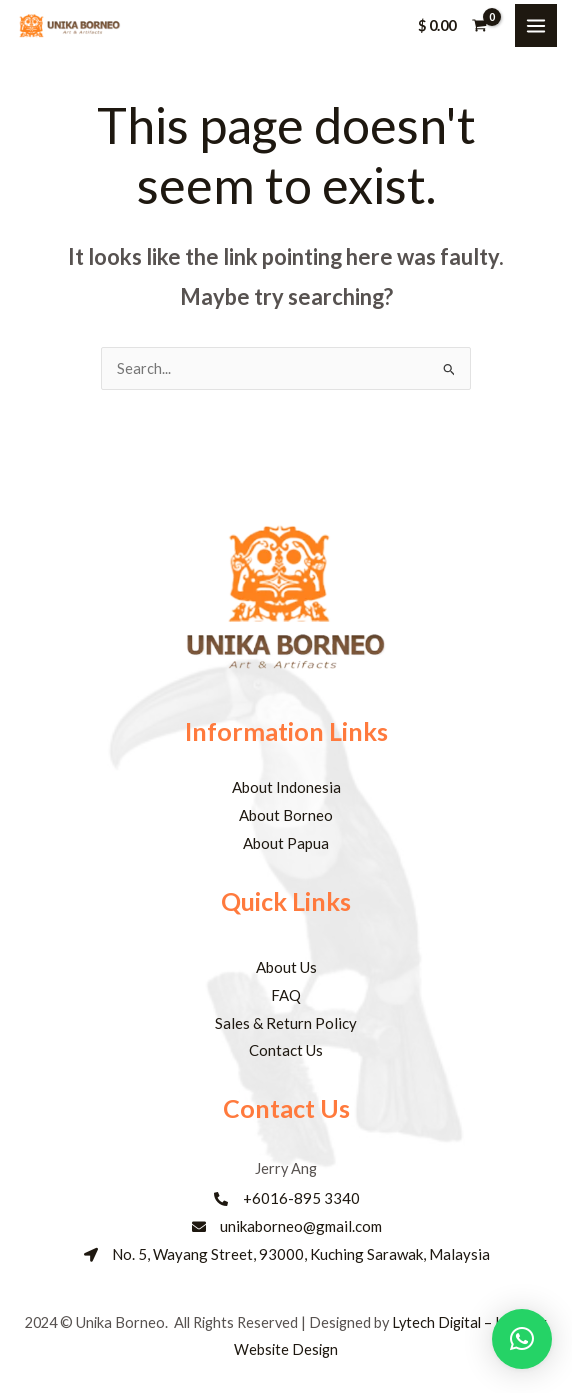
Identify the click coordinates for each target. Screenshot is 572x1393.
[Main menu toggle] (536, 25)
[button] (522, 1339)
